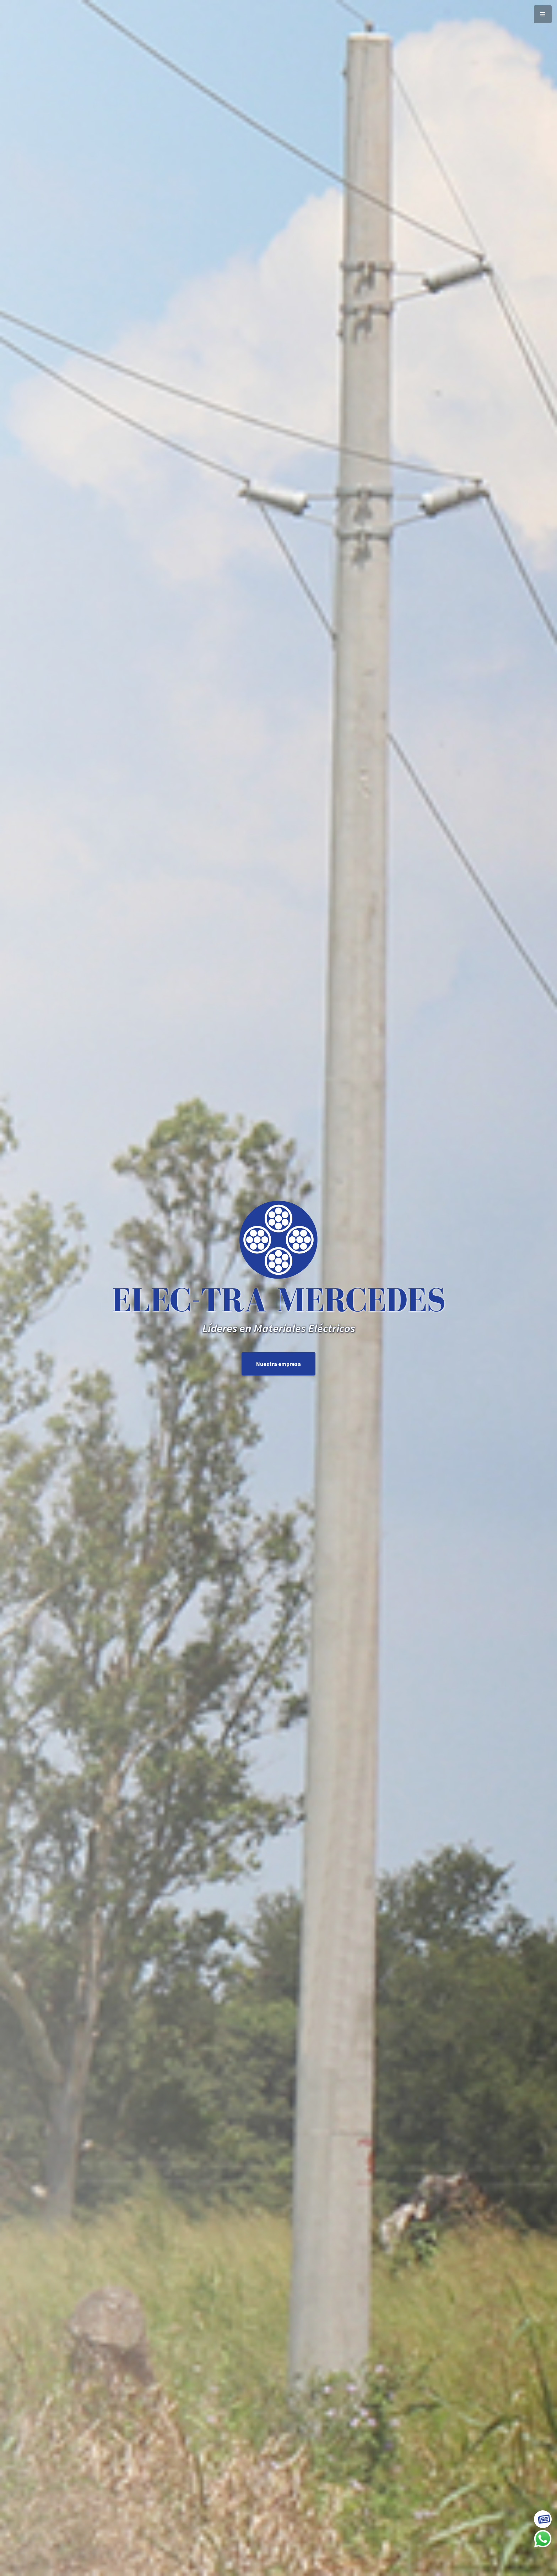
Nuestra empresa (278, 1363)
